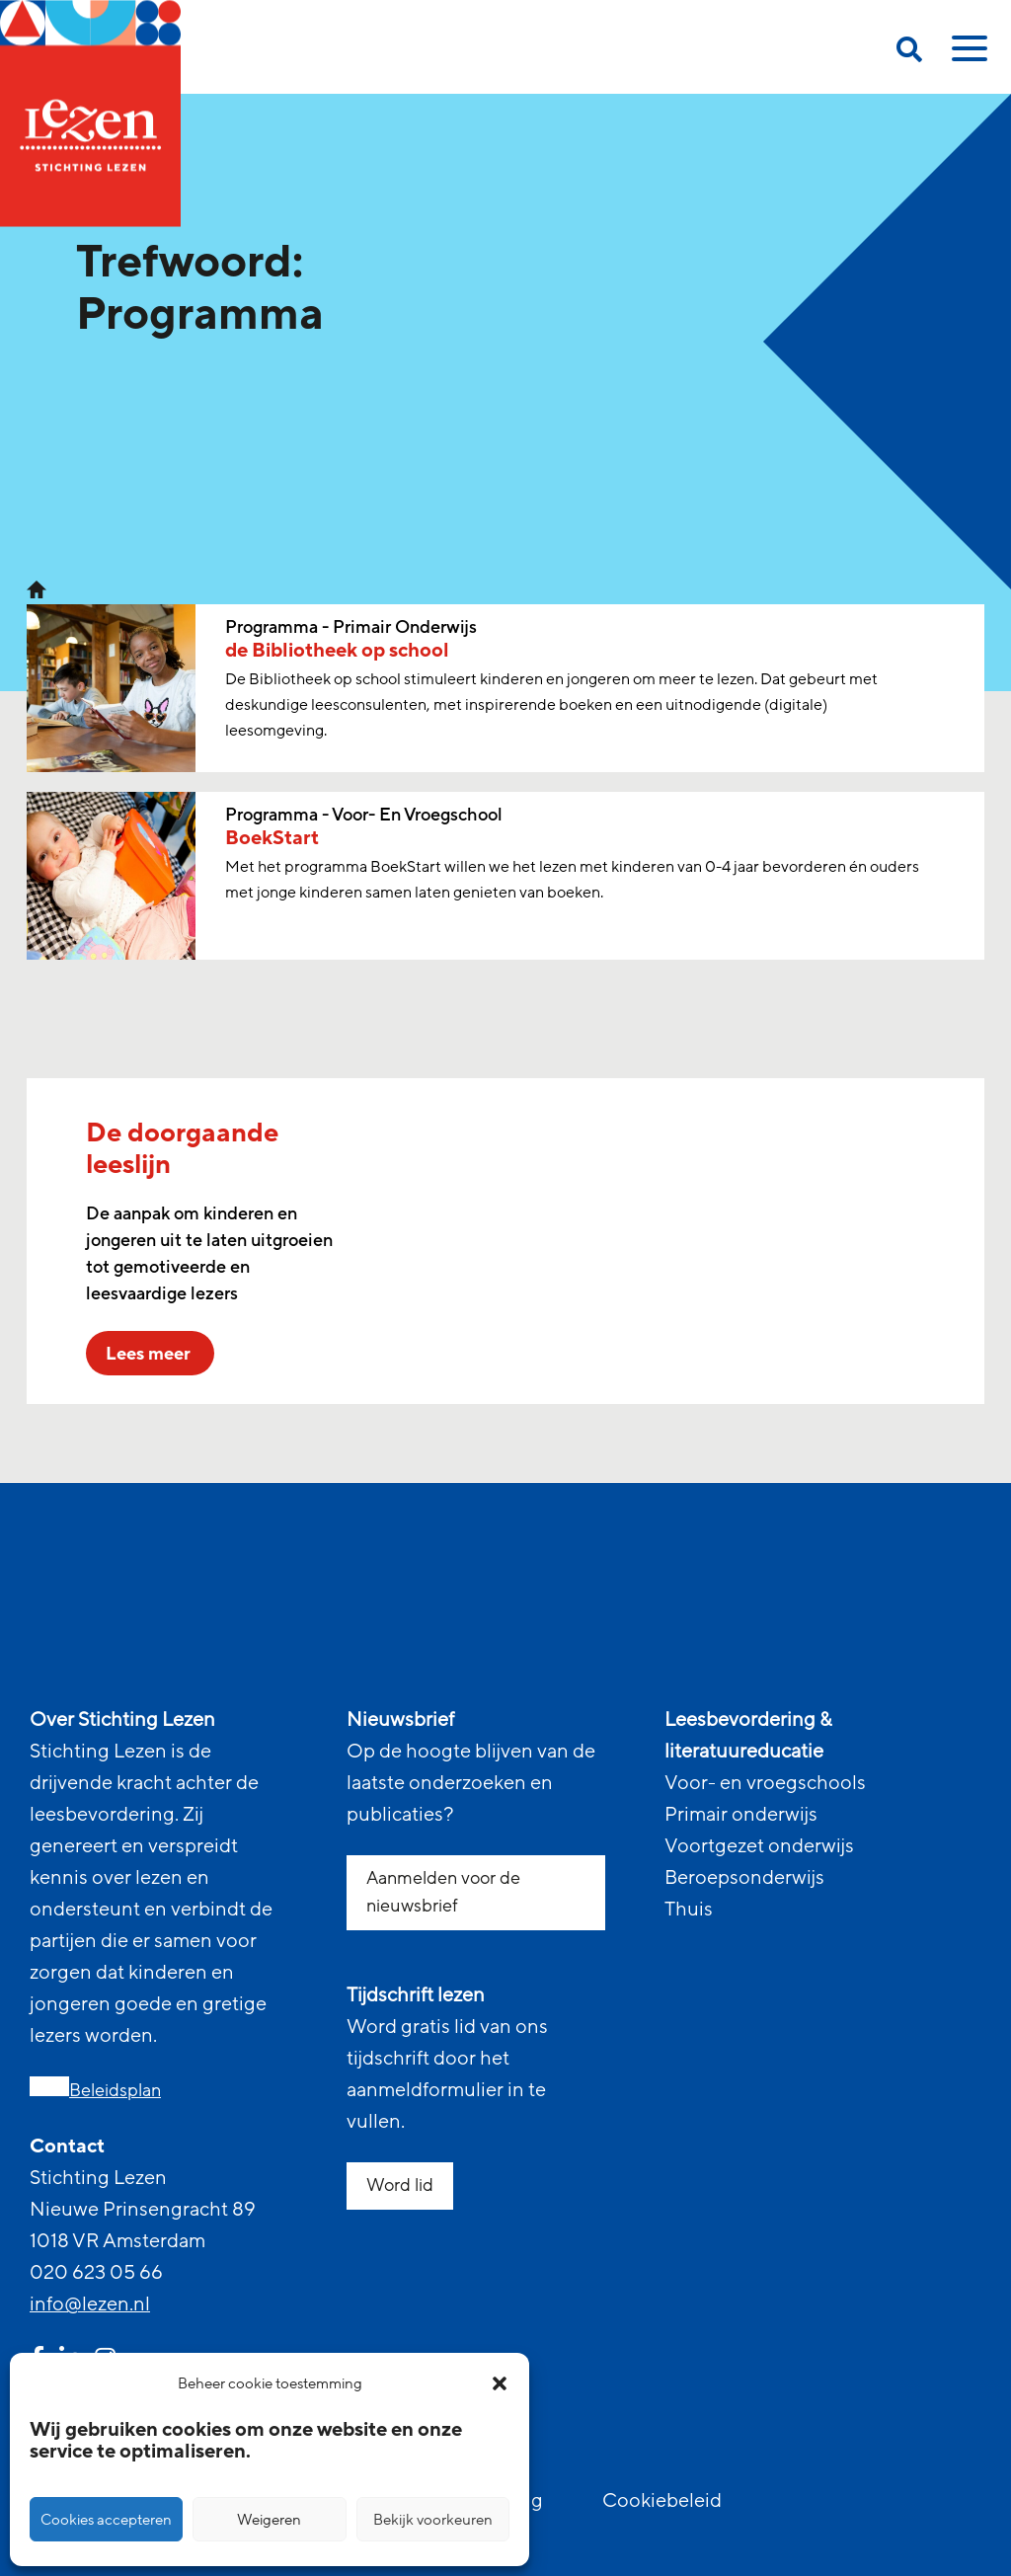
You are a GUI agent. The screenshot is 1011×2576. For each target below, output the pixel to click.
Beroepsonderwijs (744, 1878)
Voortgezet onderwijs (759, 1846)
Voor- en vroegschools (765, 1783)
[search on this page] (909, 53)
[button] (499, 2383)
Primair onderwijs (740, 1815)
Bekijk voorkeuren (433, 2520)
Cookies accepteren (106, 2520)
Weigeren (269, 2520)
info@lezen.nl (90, 2304)
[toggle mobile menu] (966, 55)
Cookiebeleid (662, 2501)
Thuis (688, 1909)
